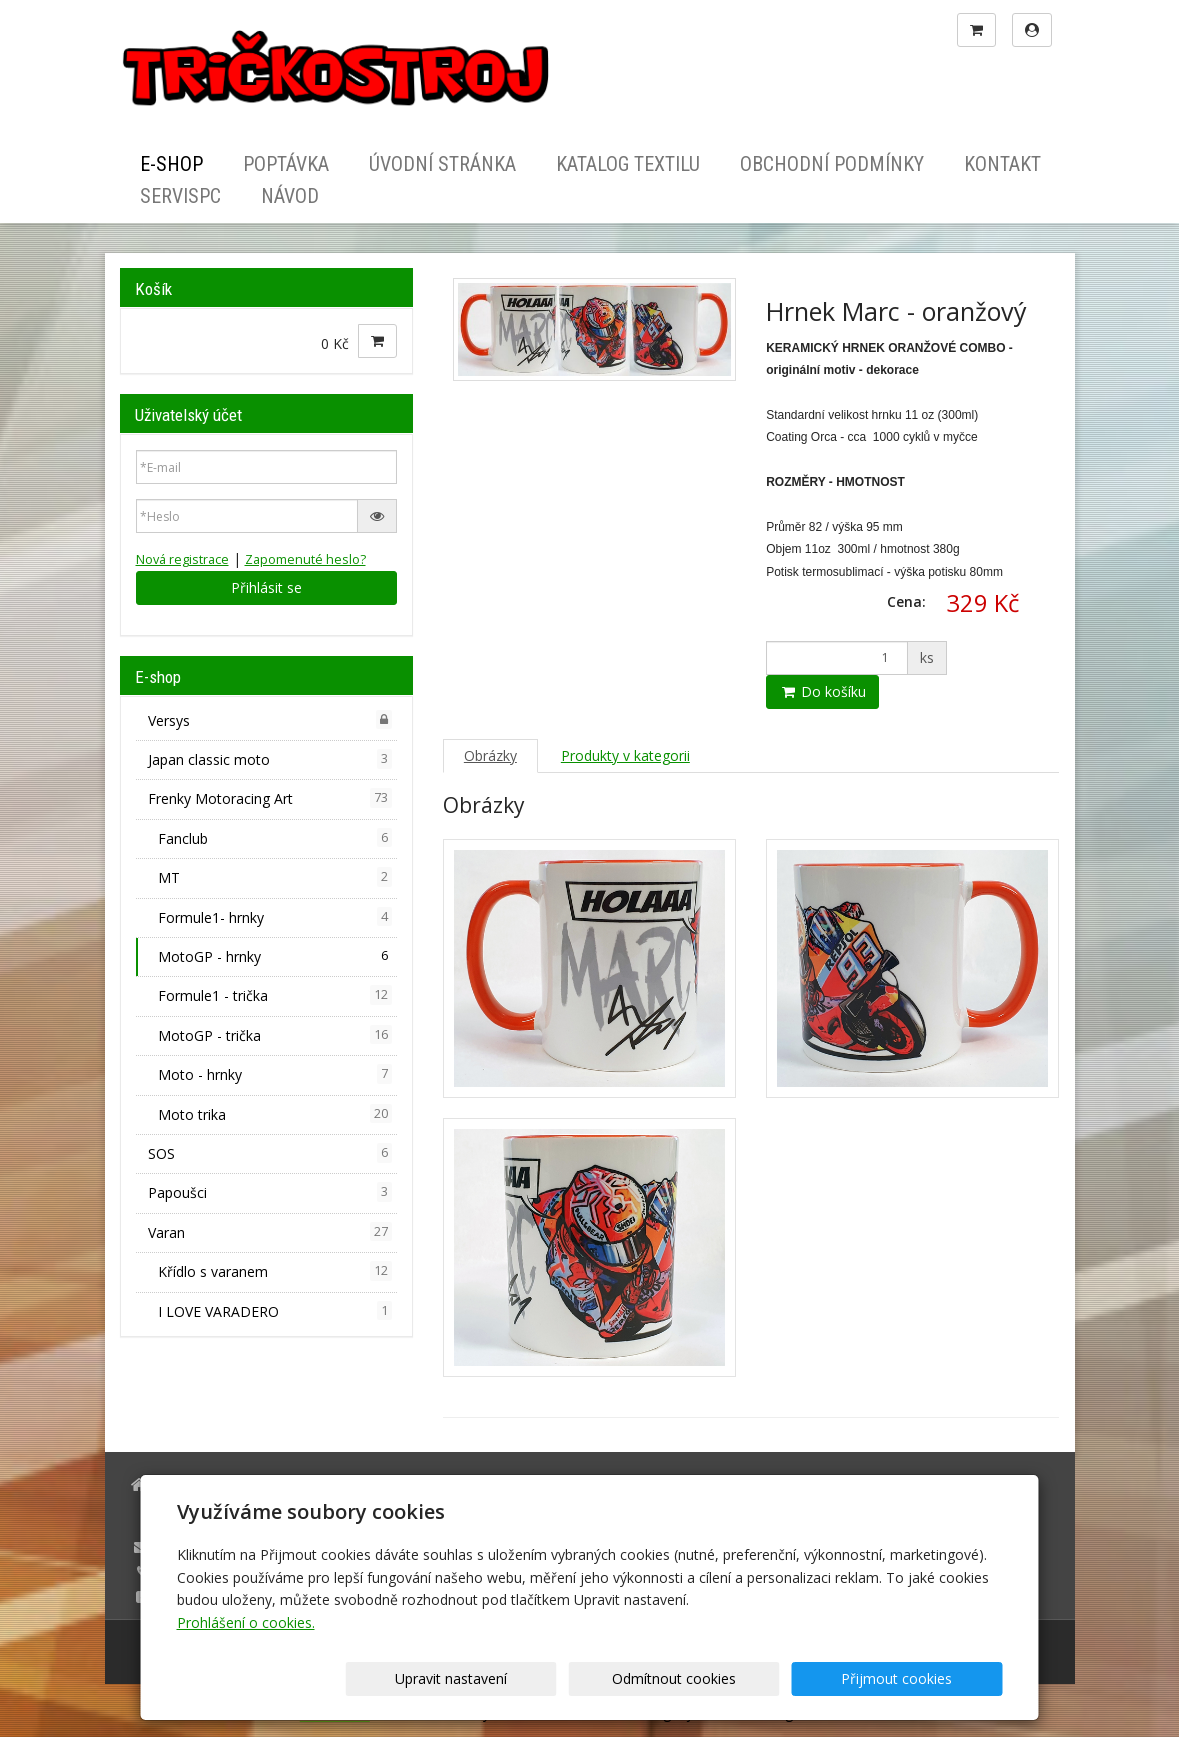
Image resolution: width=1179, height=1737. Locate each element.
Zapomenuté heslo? (305, 559)
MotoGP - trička (275, 1035)
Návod (290, 196)
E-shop (171, 164)
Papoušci (270, 1192)
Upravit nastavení (596, 1678)
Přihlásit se (266, 587)
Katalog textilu (628, 164)
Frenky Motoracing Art (270, 798)
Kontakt (1002, 164)
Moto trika (275, 1114)
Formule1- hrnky (275, 917)
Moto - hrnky (275, 1074)
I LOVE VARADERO (275, 1311)
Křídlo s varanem (275, 1271)
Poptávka (286, 164)
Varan (270, 1232)
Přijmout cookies (926, 1678)
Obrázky (490, 755)
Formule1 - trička (275, 995)
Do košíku (822, 691)
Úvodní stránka (442, 164)
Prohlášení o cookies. (246, 1622)
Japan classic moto (270, 759)
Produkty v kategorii (625, 755)
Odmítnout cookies (761, 1678)
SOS (270, 1153)
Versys (270, 720)
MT (275, 877)
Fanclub (275, 838)
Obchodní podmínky (832, 164)
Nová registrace (182, 559)
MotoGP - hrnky (275, 956)
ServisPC (180, 196)
